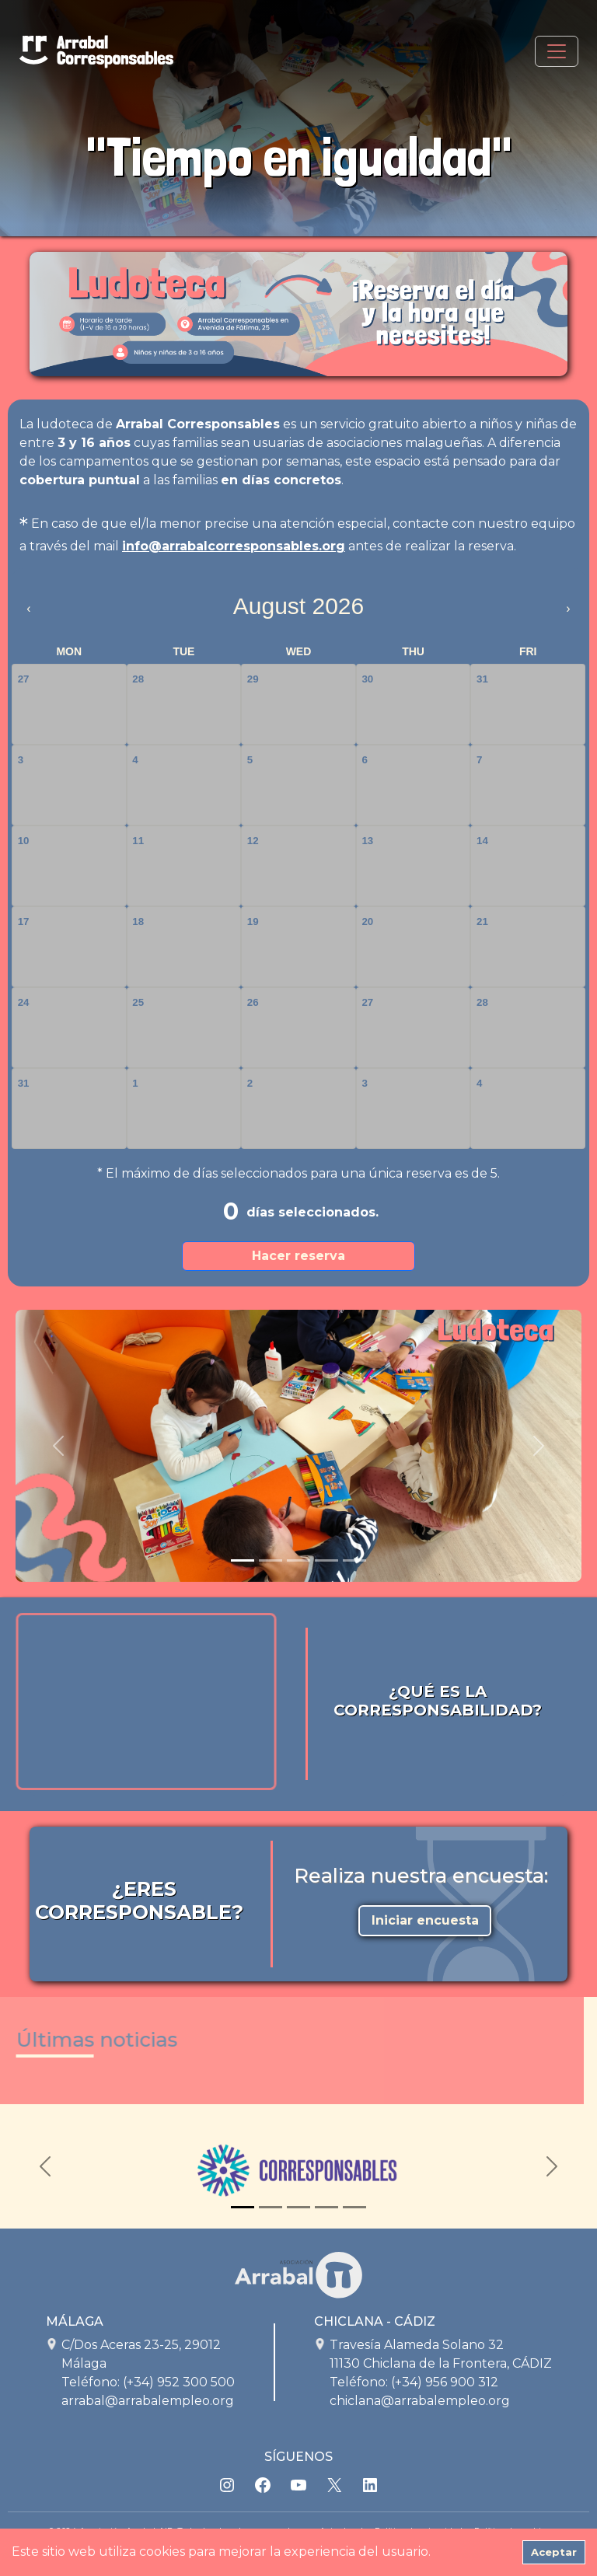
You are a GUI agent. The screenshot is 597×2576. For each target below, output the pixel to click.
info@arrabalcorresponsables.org (233, 546)
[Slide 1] (242, 1560)
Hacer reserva (298, 1255)
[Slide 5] (354, 1560)
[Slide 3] (298, 1560)
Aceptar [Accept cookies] (554, 2552)
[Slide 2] (270, 1560)
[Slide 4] (326, 1560)
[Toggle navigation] (556, 51)
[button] (58, 1446)
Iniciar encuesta (425, 1920)
